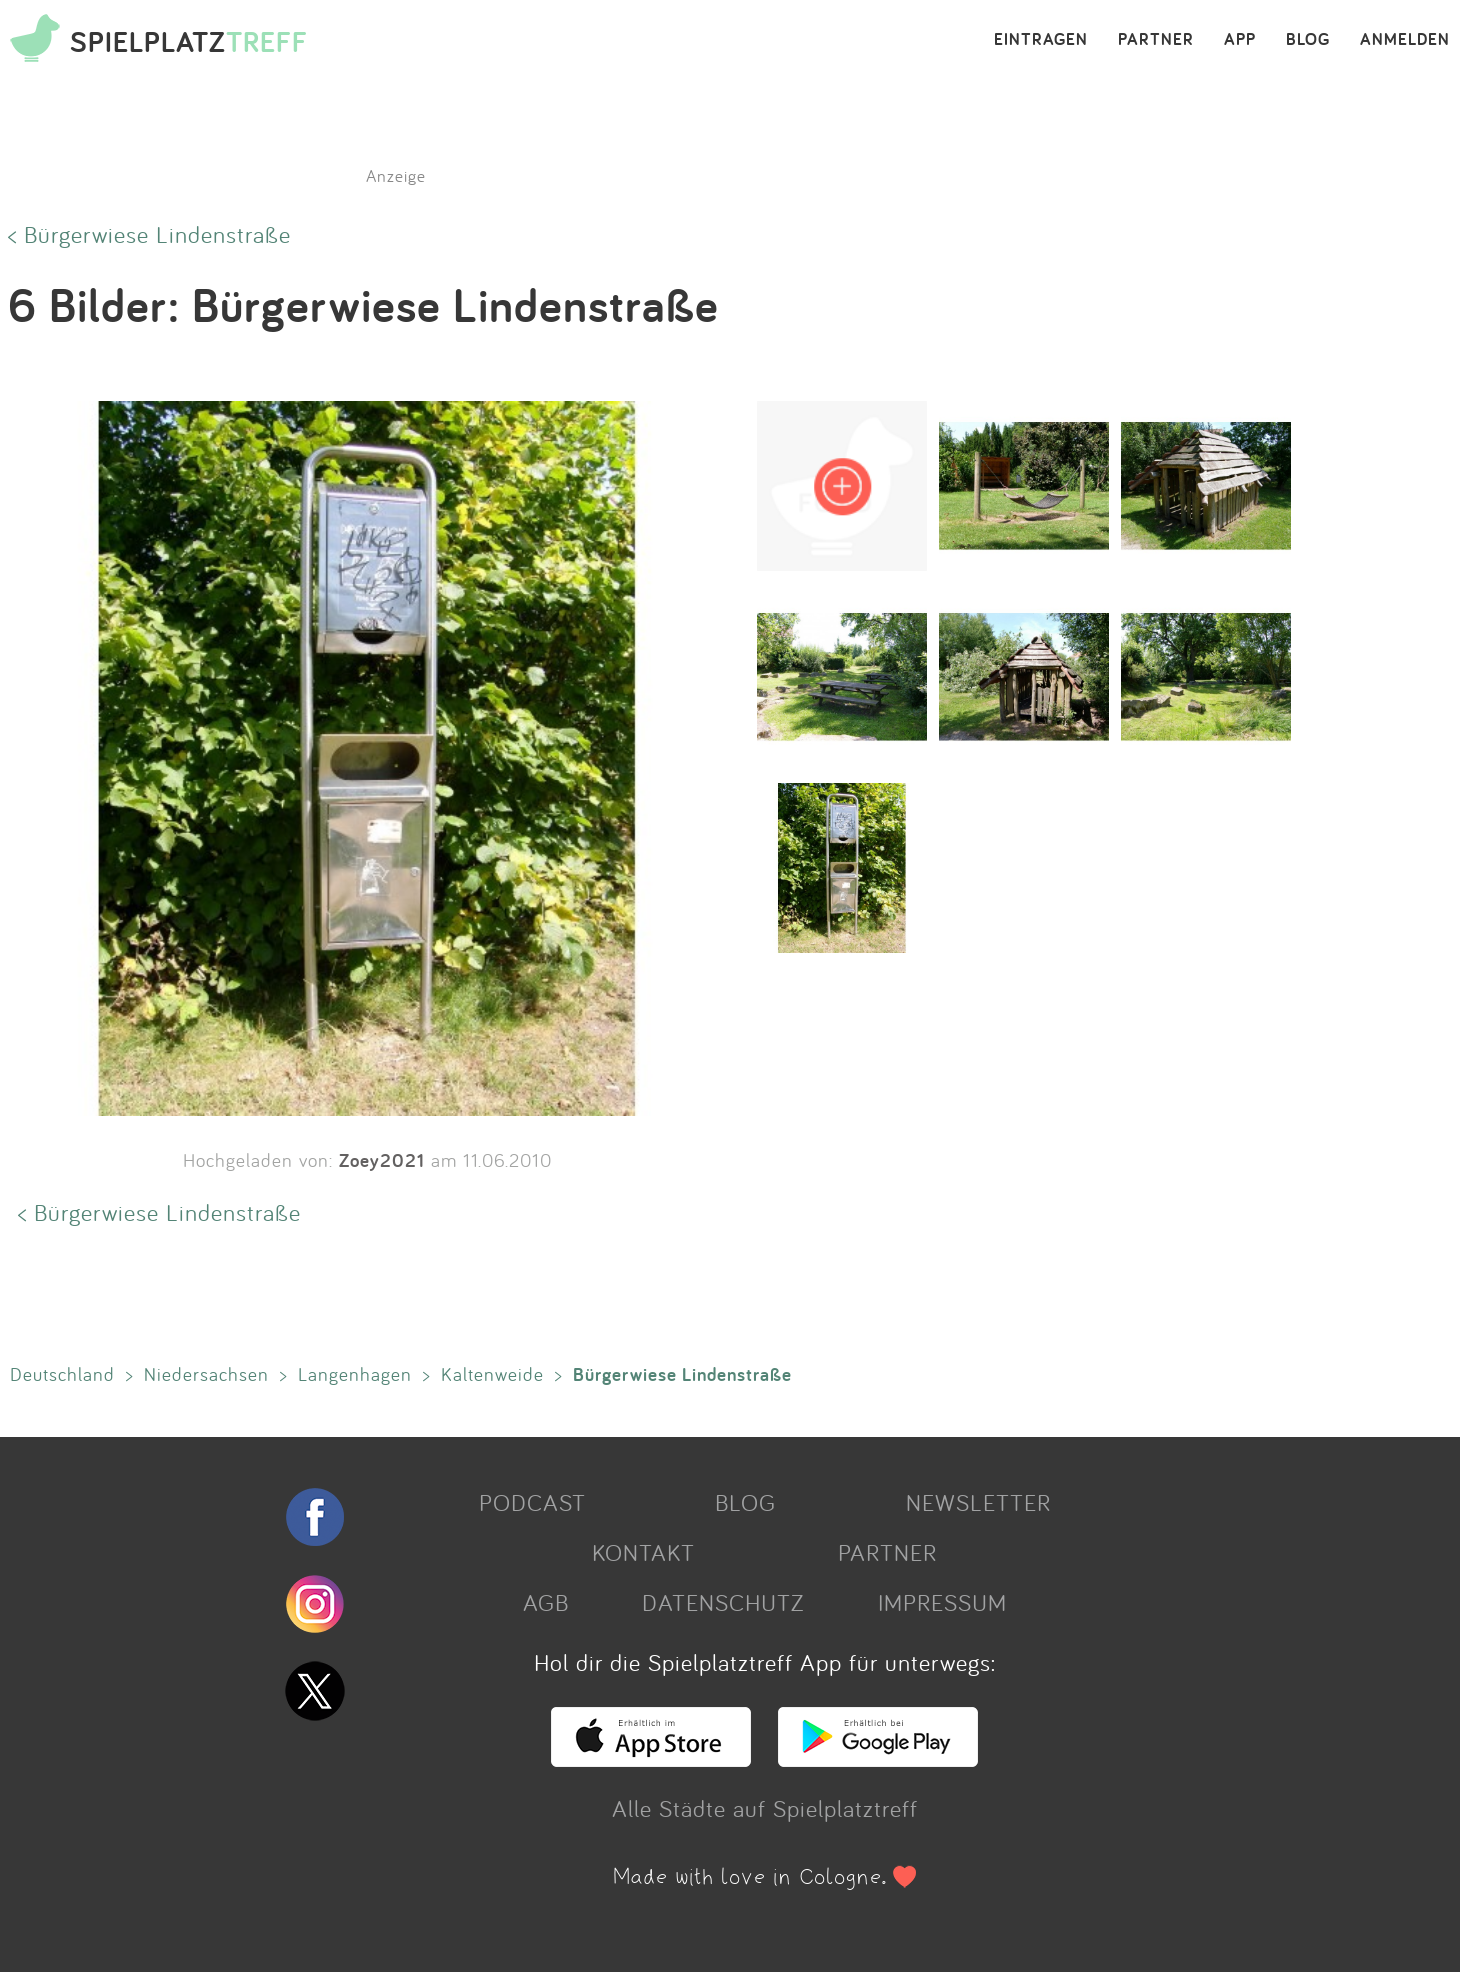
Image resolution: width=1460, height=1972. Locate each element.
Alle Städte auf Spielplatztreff (765, 1808)
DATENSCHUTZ (723, 1602)
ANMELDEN (1405, 40)
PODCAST (532, 1502)
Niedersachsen (206, 1374)
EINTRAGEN (1041, 40)
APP (1240, 40)
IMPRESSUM (942, 1602)
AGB (546, 1602)
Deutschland (62, 1374)
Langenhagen (355, 1374)
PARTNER (1156, 40)
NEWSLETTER (978, 1502)
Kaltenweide (492, 1374)
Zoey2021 (382, 1160)
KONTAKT (643, 1552)
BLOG (1308, 40)
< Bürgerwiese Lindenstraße (149, 234)
